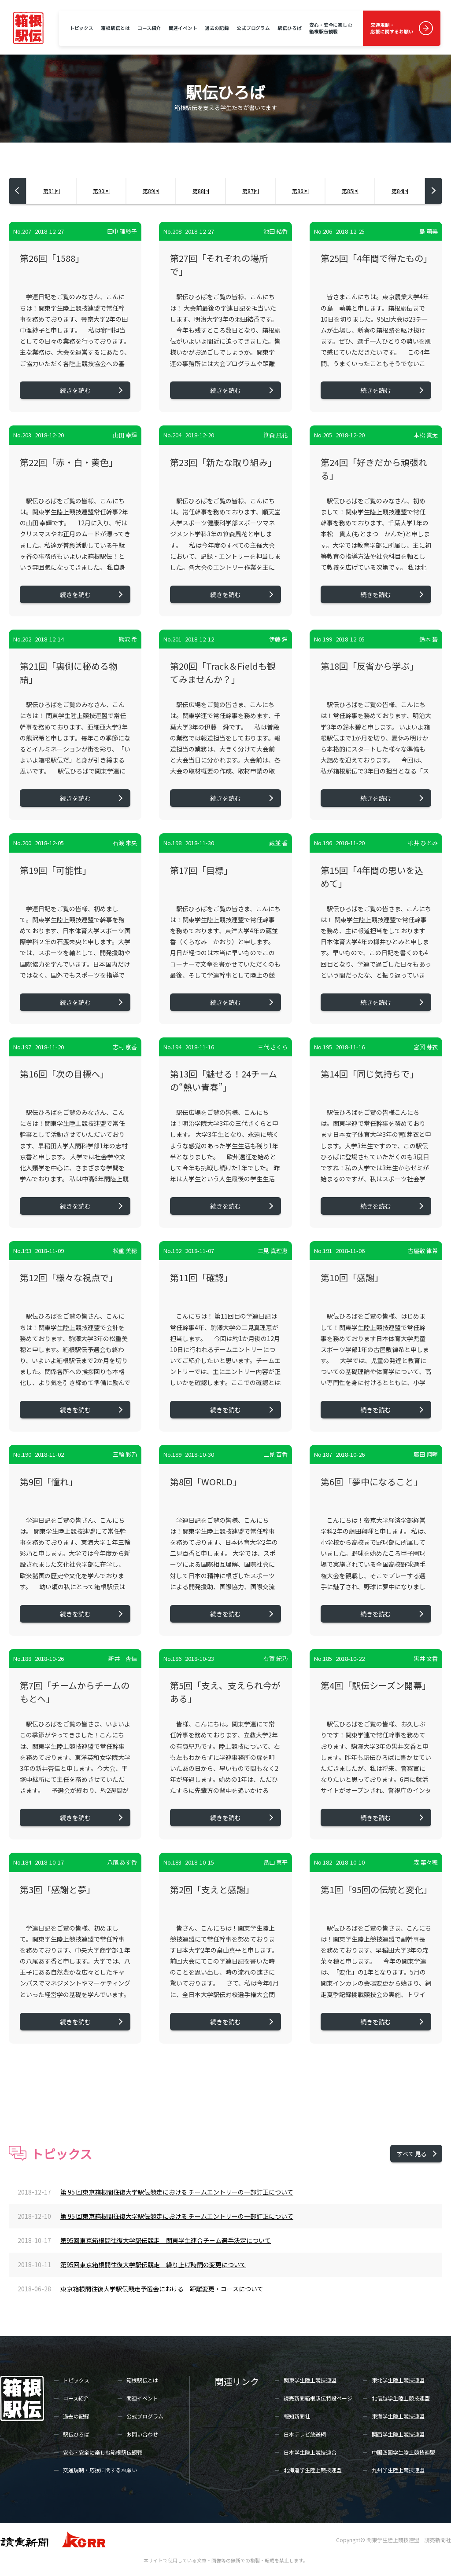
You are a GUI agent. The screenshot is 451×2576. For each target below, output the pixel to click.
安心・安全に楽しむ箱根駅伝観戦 (330, 28)
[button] (17, 191)
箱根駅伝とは (115, 28)
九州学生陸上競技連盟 (398, 2469)
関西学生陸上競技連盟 (398, 2434)
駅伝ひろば (289, 28)
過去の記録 (217, 28)
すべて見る (412, 2153)
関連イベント (183, 28)
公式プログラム (253, 28)
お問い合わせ (142, 2434)
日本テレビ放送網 (305, 2434)
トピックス (81, 28)
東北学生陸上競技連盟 (398, 2380)
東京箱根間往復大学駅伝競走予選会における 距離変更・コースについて (161, 2288)
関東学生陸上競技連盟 (310, 2380)
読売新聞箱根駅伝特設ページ (318, 2398)
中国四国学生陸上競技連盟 (403, 2452)
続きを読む (75, 390)
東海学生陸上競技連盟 (398, 2416)
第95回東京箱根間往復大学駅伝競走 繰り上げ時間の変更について (153, 2264)
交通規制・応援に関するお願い (392, 28)
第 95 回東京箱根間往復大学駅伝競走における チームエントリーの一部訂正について (176, 2192)
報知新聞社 (297, 2416)
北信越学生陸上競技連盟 (401, 2398)
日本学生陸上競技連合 (310, 2452)
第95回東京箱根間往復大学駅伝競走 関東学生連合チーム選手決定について (165, 2240)
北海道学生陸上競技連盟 (313, 2469)
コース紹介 (149, 28)
